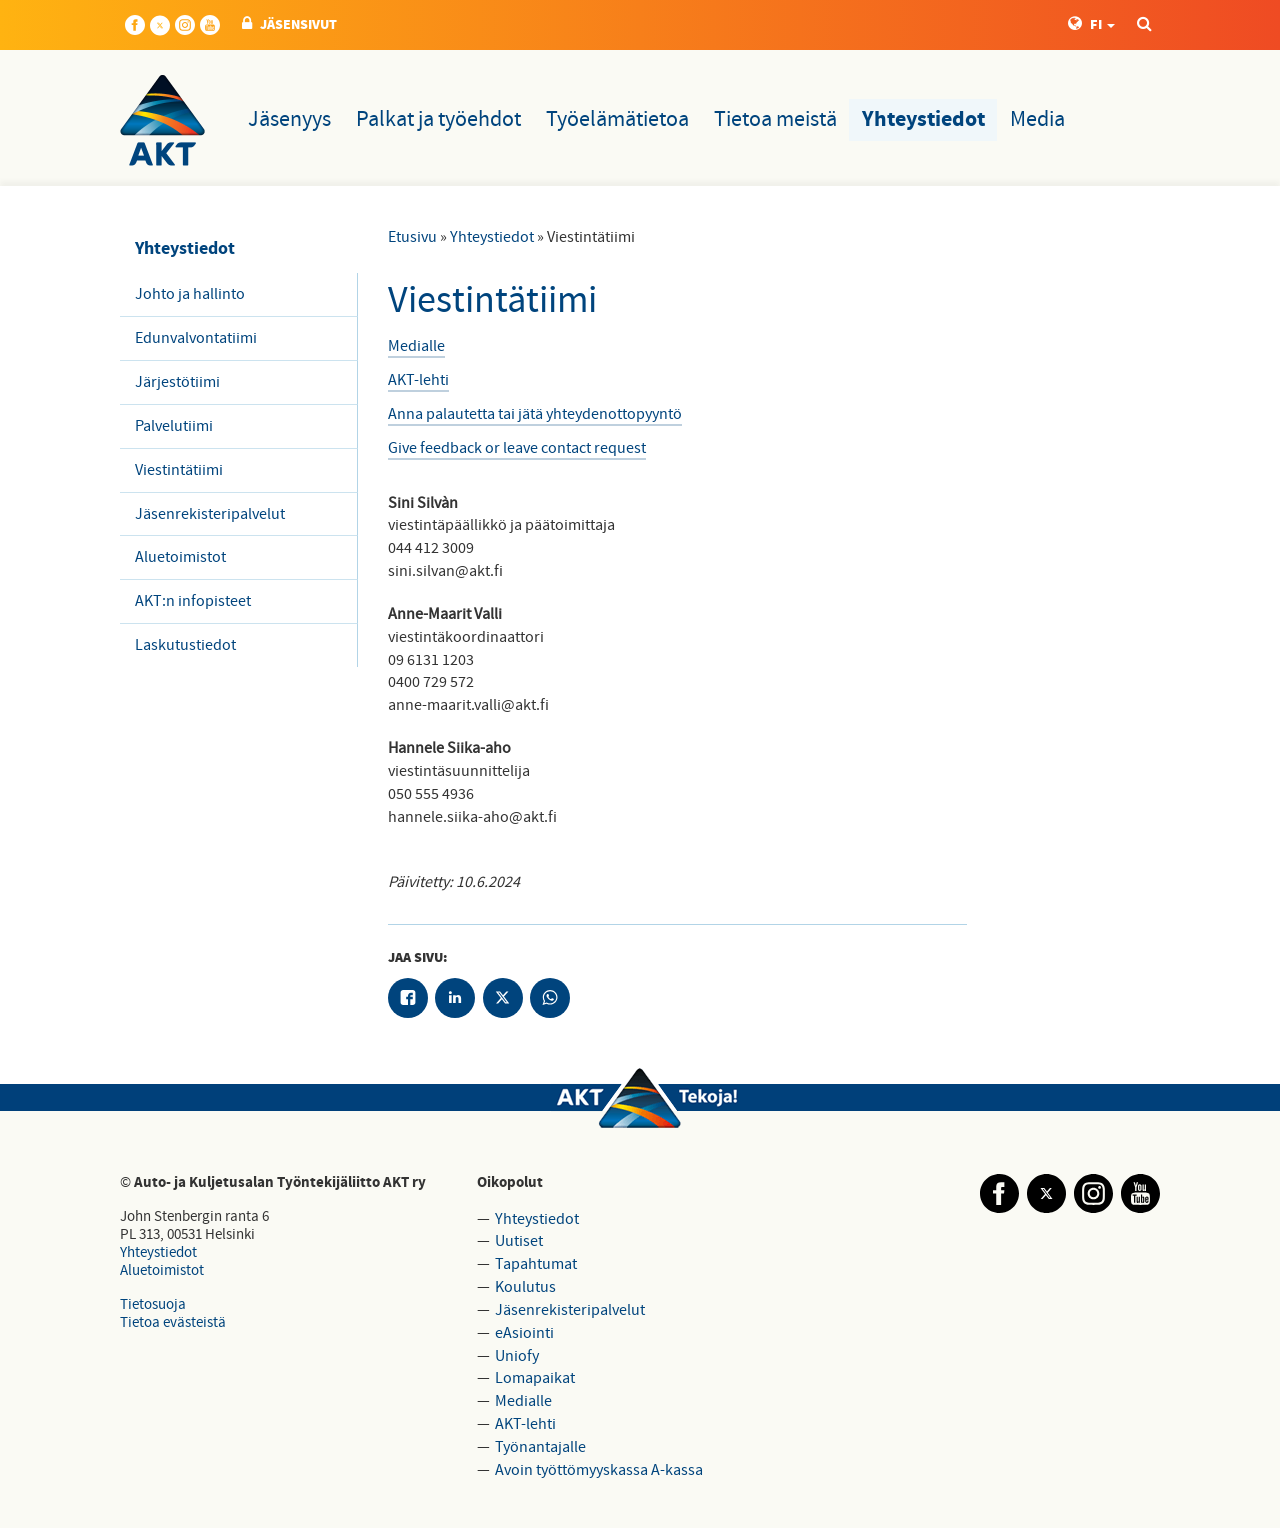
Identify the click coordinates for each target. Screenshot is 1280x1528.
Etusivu (412, 237)
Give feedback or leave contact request (517, 448)
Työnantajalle (540, 1447)
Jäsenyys (289, 119)
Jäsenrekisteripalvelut (210, 514)
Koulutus (525, 1287)
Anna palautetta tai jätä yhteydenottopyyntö (535, 414)
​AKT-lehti (418, 380)
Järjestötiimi (177, 382)
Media (1037, 119)
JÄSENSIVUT (289, 25)
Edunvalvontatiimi (196, 338)
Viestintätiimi (179, 470)
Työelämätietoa (617, 119)
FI (1091, 25)
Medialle (416, 346)
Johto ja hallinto (190, 294)
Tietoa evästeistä (173, 1322)
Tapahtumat (536, 1264)
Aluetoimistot (180, 557)
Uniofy (517, 1356)
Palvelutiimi (174, 426)
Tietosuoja (153, 1304)
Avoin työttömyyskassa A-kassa (599, 1470)
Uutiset (519, 1241)
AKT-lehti (525, 1424)
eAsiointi (524, 1333)
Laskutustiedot (185, 645)
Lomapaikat (535, 1378)
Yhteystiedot (923, 120)
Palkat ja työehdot (438, 119)
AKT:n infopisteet (193, 601)
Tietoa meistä (775, 119)
